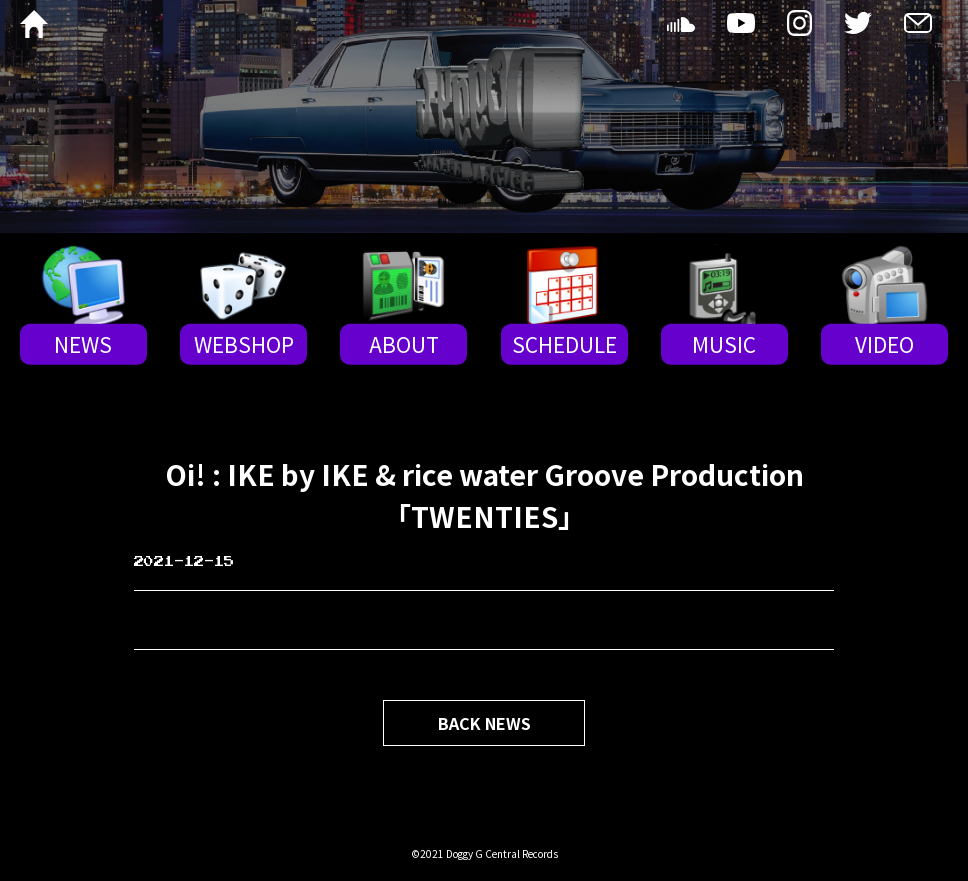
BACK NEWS (484, 723)
